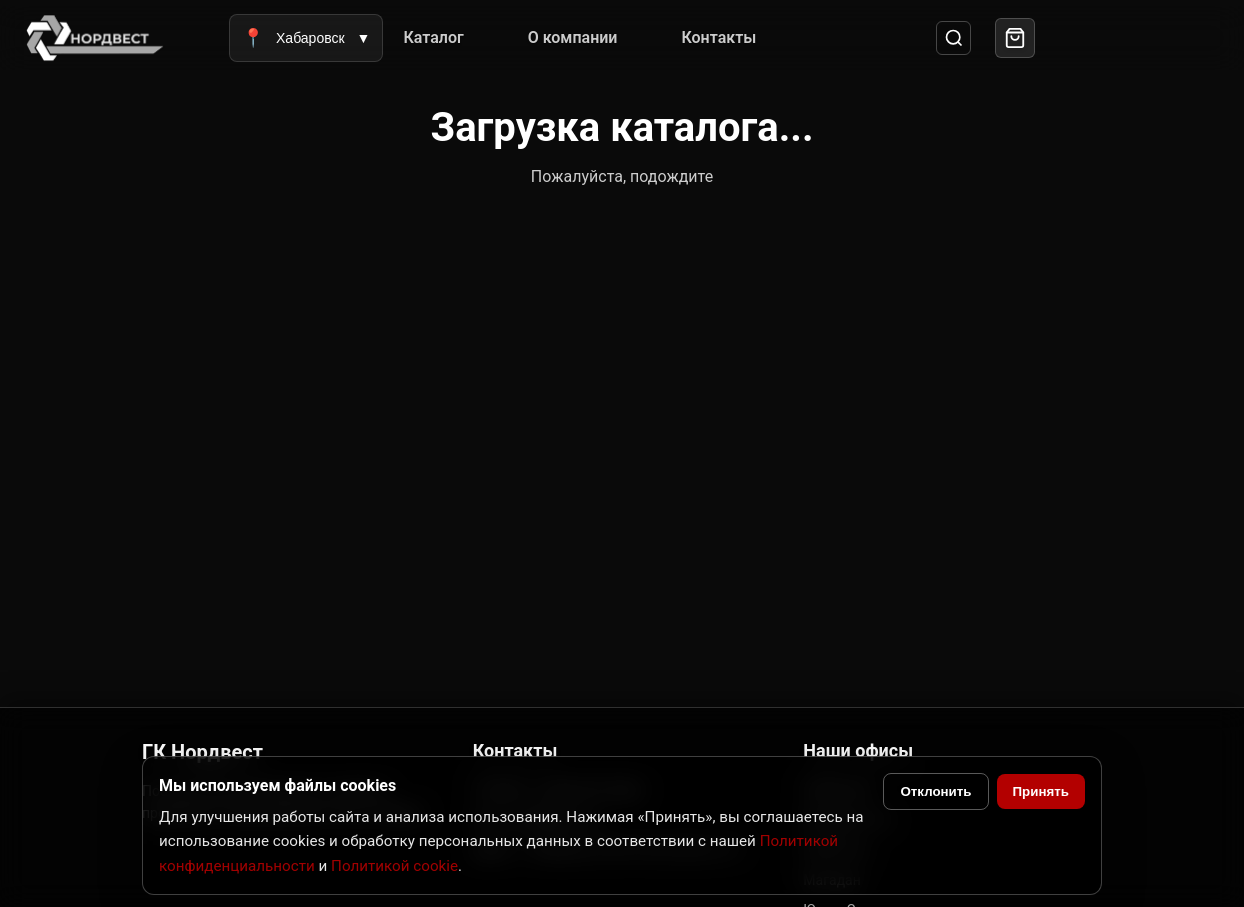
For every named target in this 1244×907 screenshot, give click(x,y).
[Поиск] (953, 38)
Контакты (718, 37)
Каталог (433, 37)
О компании (573, 37)
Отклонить (935, 791)
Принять (1041, 791)
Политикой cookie (394, 866)
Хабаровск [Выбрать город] (306, 38)
